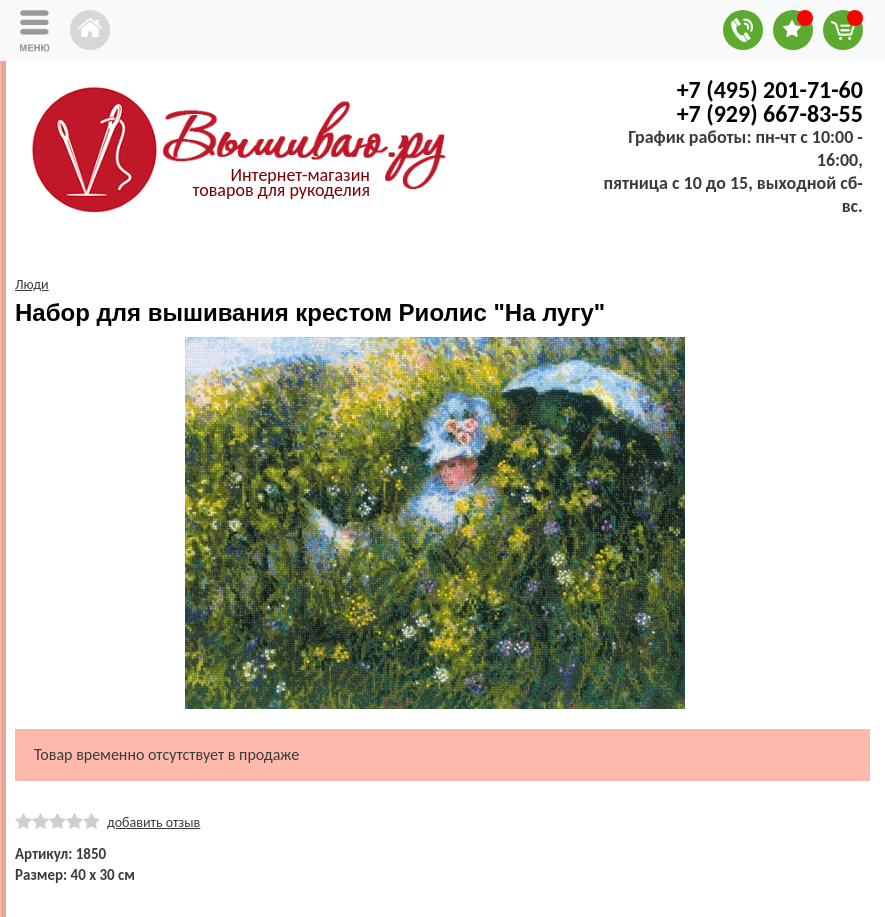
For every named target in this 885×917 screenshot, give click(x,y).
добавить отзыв (153, 822)
